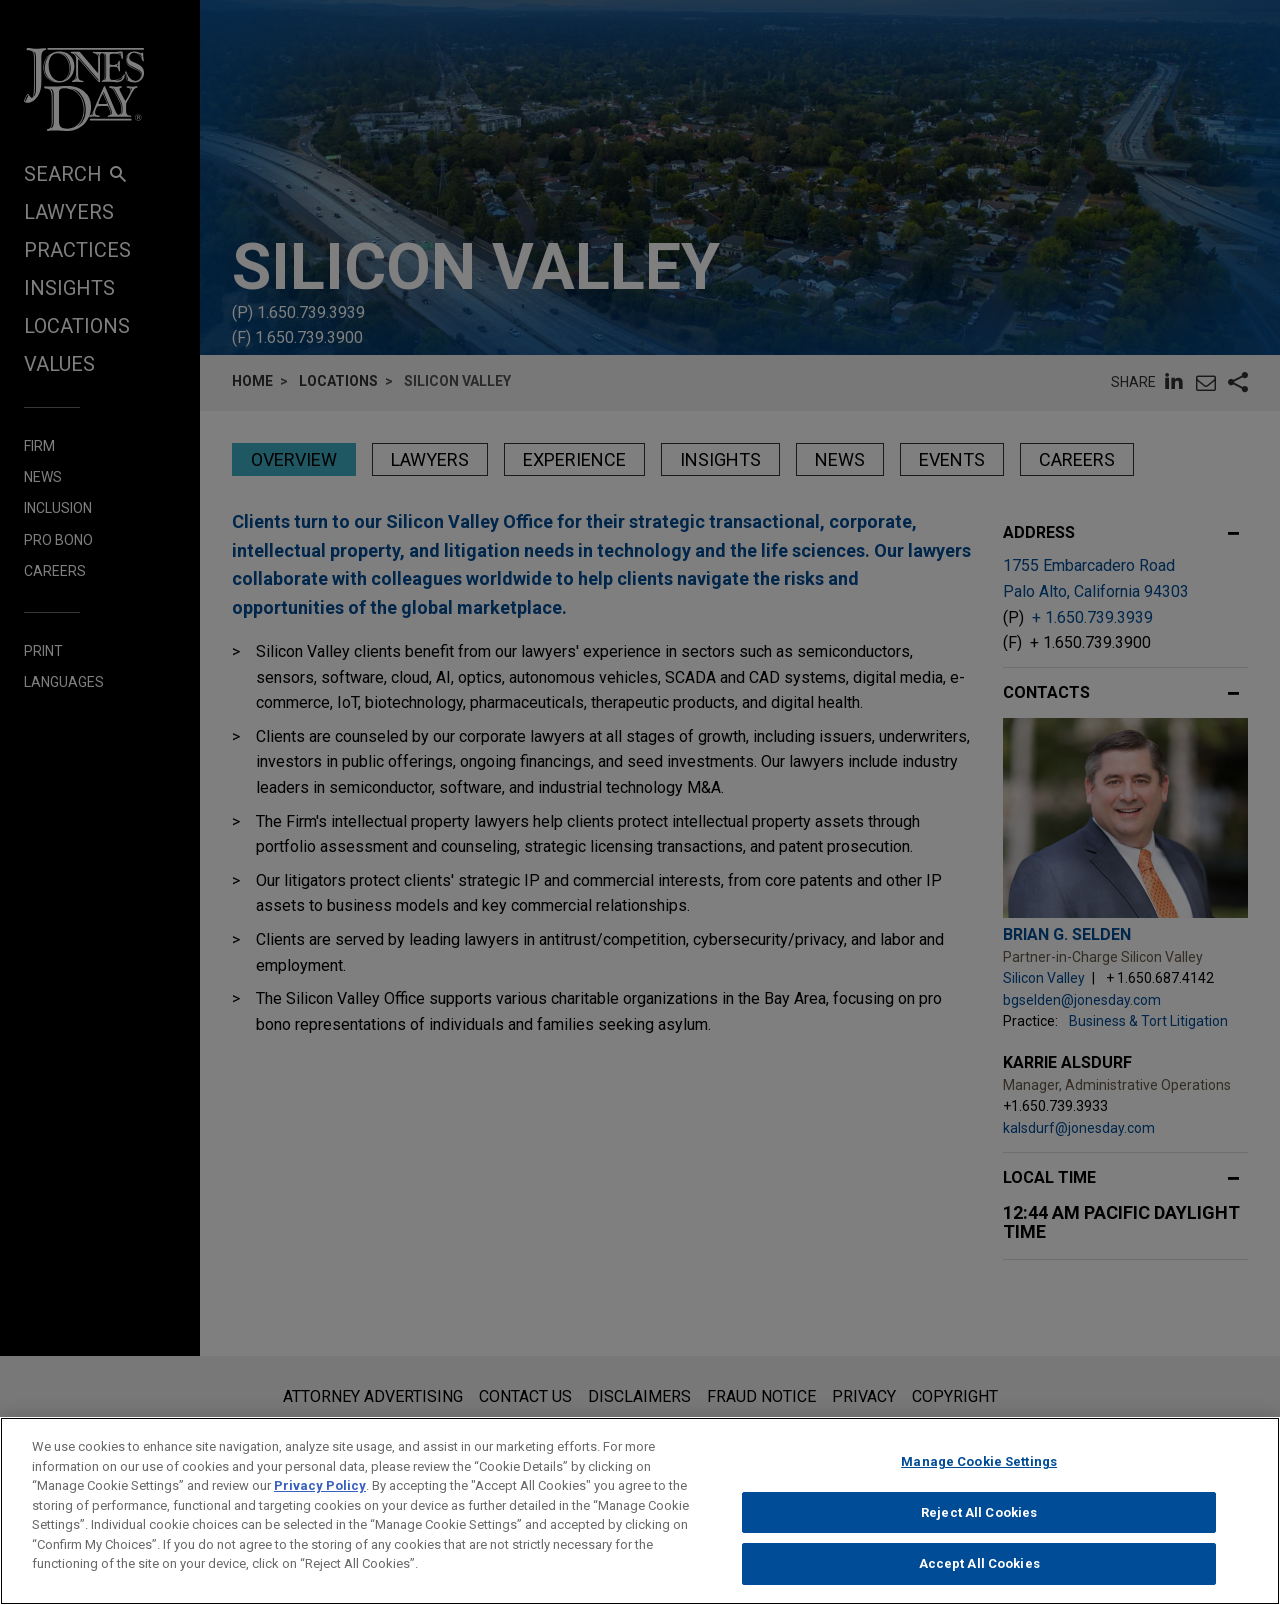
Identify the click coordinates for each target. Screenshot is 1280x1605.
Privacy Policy (320, 1501)
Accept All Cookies (979, 1579)
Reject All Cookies (979, 1527)
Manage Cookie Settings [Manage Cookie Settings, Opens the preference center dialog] (979, 1477)
